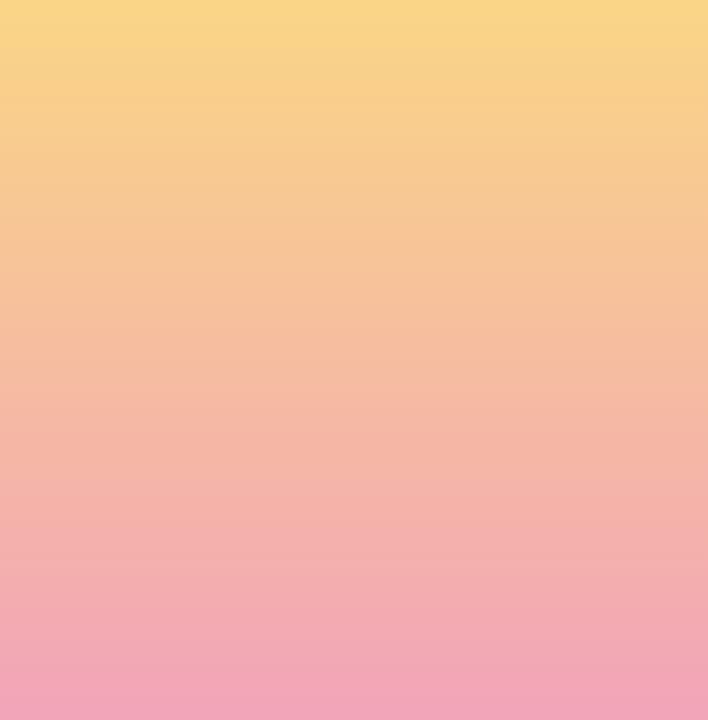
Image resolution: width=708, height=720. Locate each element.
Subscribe (142, 657)
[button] (459, 34)
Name (115, 426)
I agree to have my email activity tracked (244, 608)
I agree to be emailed (184, 582)
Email (113, 496)
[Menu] (584, 35)
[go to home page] (151, 61)
